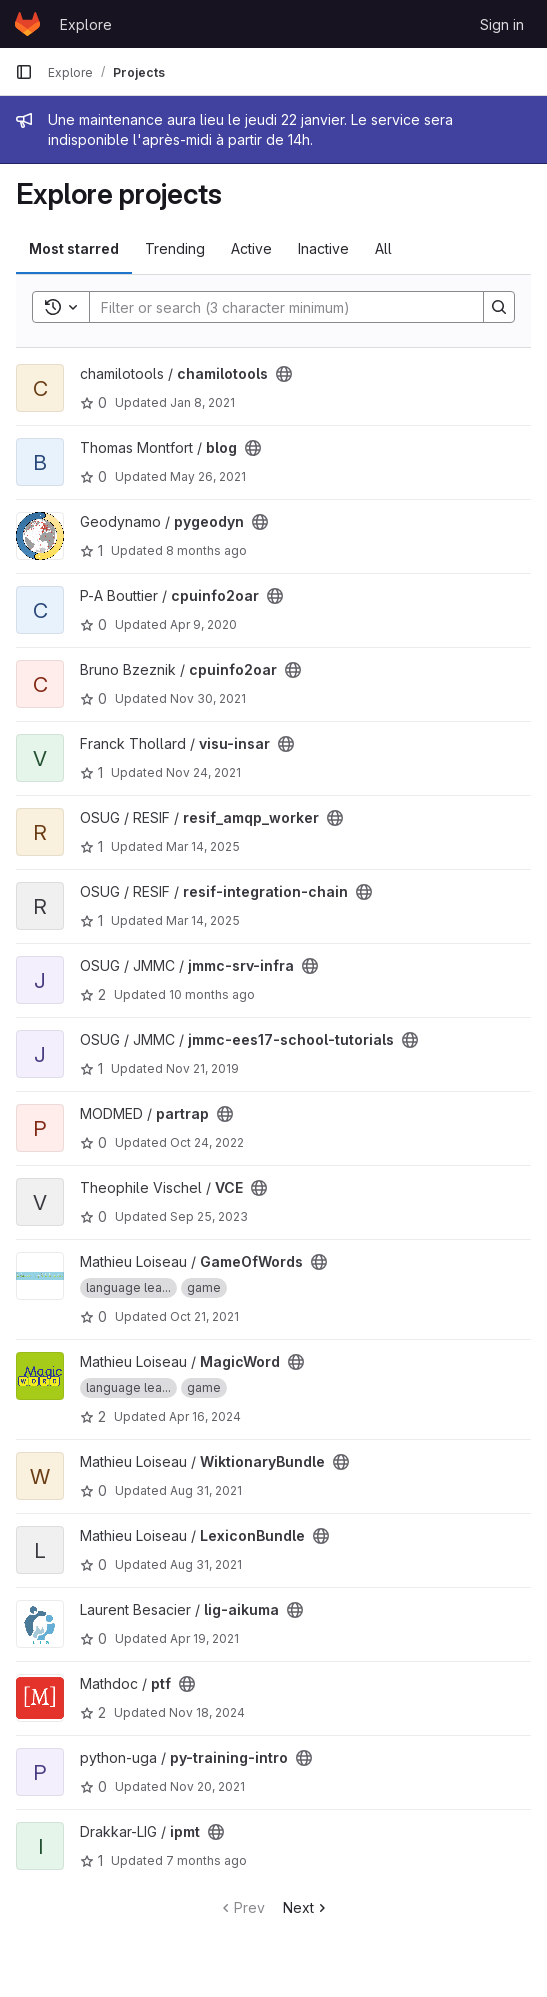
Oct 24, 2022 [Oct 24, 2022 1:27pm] (207, 1142)
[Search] (276, 307)
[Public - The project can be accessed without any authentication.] (284, 374)
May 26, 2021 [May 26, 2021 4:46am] (208, 476)
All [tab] (383, 248)
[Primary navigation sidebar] (24, 72)
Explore (86, 24)
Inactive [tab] (323, 248)
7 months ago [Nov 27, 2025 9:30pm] (206, 1860)
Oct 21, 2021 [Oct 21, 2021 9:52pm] (204, 1316)
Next (306, 1907)
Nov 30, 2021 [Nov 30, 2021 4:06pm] (208, 698)
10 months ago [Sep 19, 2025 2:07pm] (212, 994)
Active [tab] (251, 248)
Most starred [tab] (74, 248)
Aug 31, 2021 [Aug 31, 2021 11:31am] (206, 1490)
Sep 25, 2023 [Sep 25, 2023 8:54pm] (209, 1216)
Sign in (502, 24)
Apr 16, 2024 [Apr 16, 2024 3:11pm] (205, 1416)
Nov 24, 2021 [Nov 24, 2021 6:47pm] (203, 772)
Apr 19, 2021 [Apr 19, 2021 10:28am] (204, 1638)
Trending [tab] (175, 248)
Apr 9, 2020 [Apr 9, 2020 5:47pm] (203, 624)
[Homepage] (27, 24)
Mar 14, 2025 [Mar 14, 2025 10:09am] (203, 846)
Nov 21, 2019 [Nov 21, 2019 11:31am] (202, 1068)
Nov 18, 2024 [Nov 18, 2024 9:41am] (207, 1712)
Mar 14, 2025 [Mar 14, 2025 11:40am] (203, 920)
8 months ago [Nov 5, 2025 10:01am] (206, 550)
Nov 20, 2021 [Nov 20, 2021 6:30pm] (207, 1786)
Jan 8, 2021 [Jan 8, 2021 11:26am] (202, 402)
